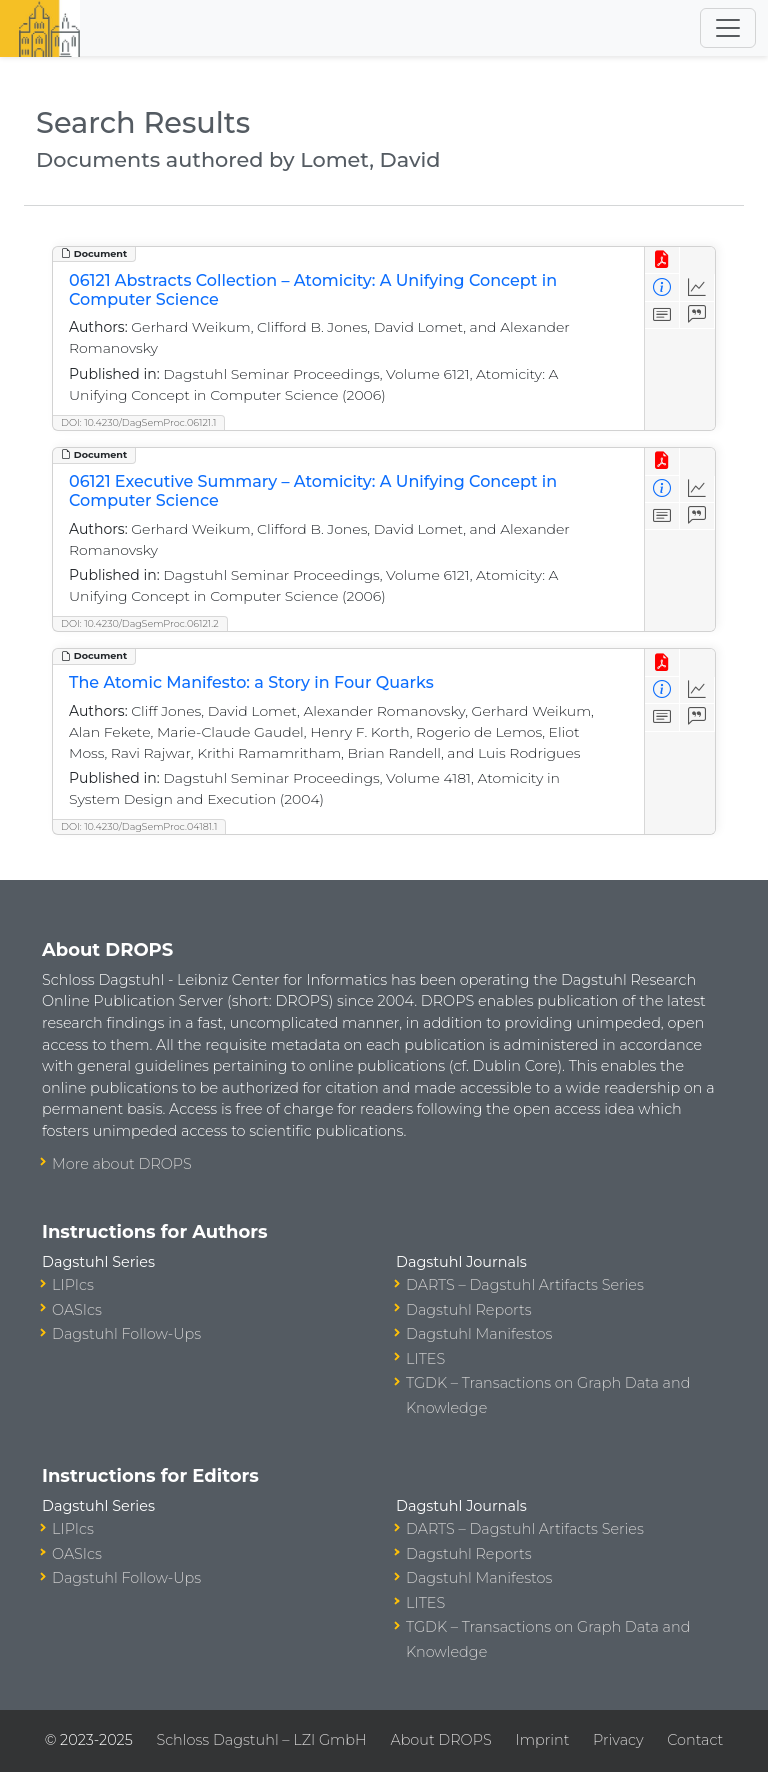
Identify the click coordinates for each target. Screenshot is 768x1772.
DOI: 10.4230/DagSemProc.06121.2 (140, 623)
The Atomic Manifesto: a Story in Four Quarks (251, 682)
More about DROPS (122, 1164)
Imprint (542, 1740)
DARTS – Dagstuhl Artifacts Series (525, 1285)
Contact (695, 1740)
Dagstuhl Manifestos (479, 1334)
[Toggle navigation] (728, 28)
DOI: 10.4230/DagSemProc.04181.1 (139, 826)
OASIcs (77, 1310)
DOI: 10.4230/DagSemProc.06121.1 (138, 422)
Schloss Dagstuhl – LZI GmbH (261, 1740)
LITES (425, 1359)
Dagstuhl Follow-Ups (126, 1334)
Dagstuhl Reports (469, 1310)
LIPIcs (73, 1285)
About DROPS (440, 1740)
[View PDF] (662, 260)
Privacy (618, 1740)
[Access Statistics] (697, 287)
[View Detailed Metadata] (662, 287)
